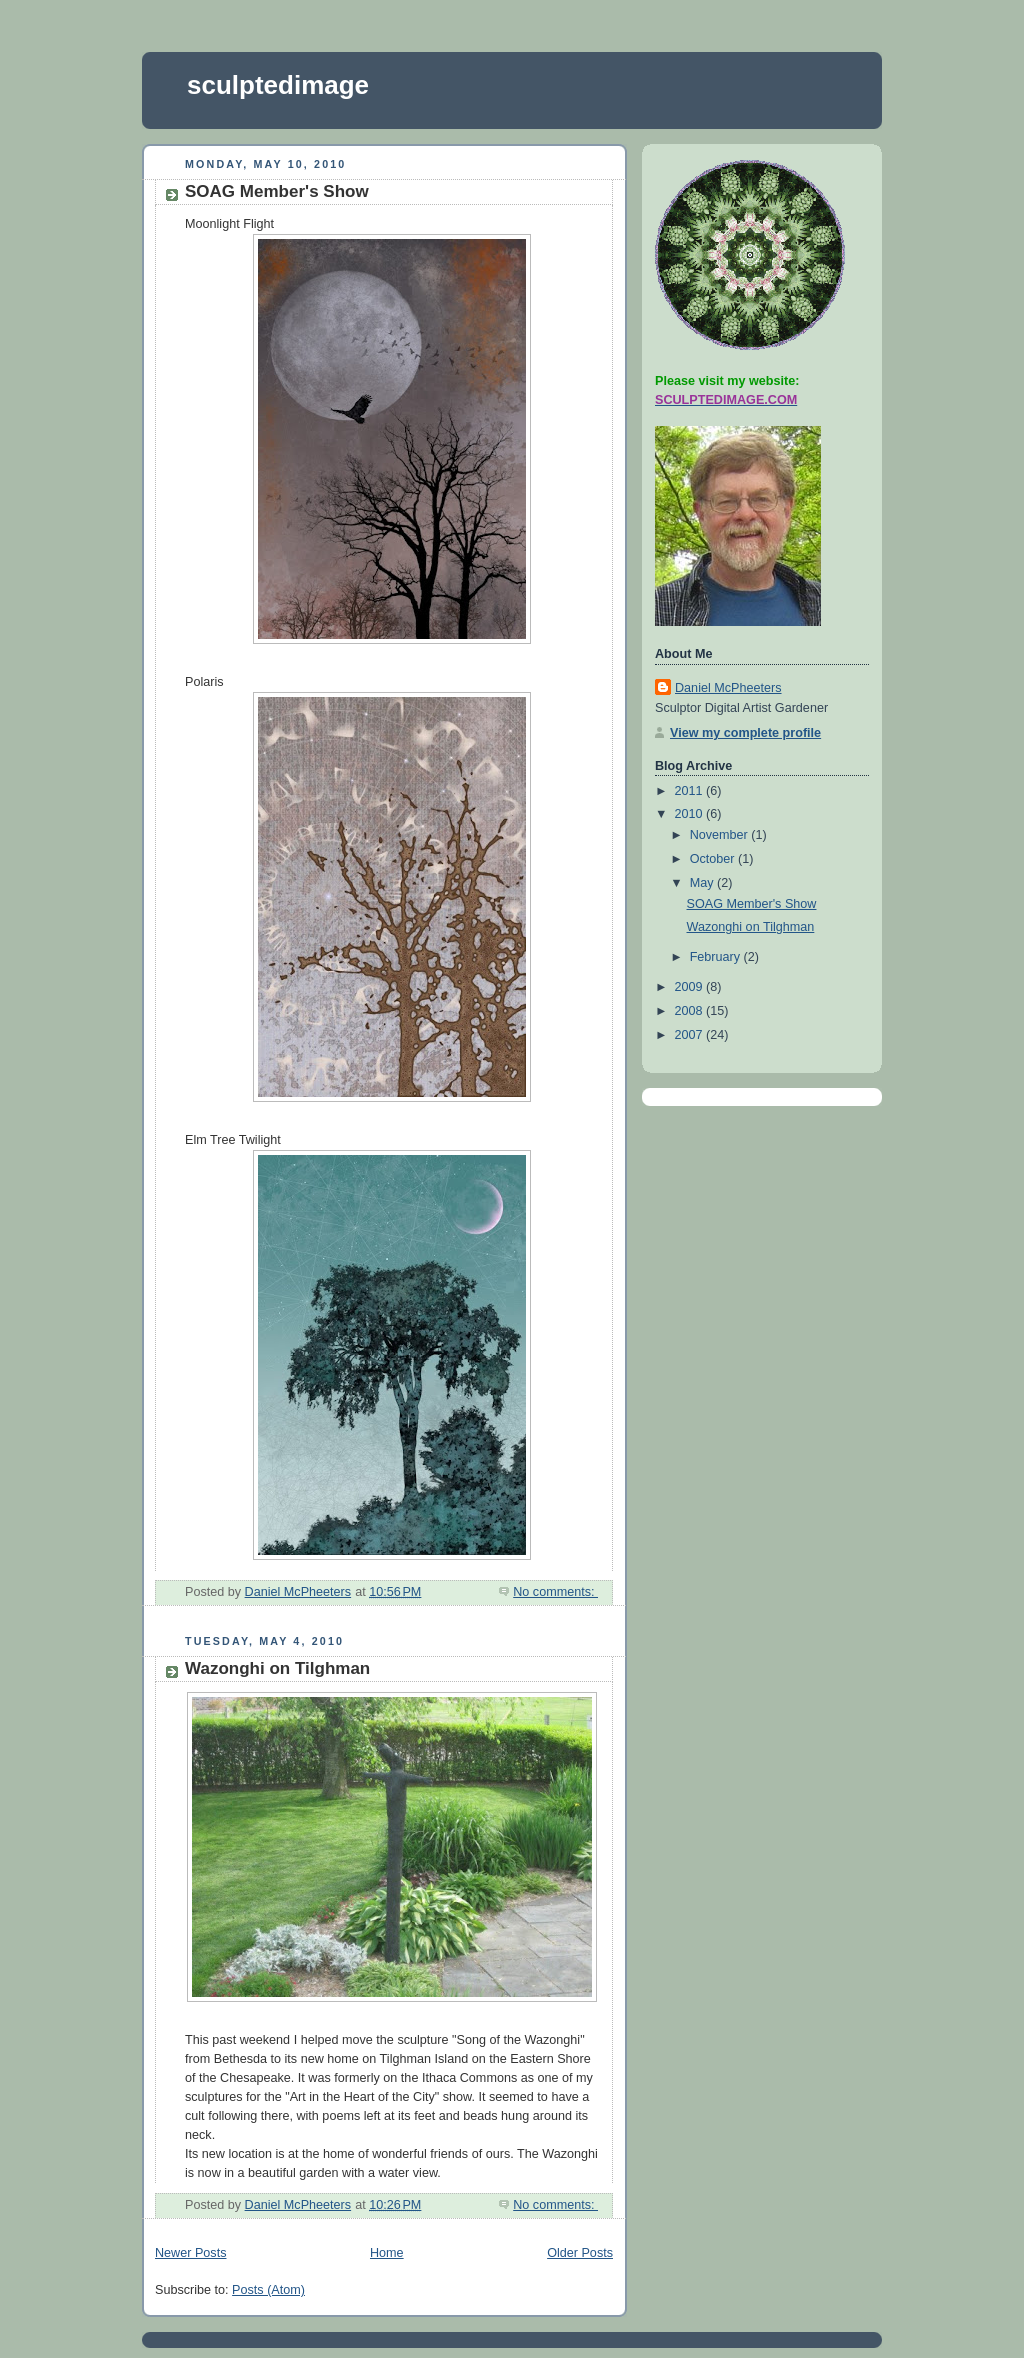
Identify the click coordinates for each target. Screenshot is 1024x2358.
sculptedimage (278, 85)
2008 (691, 1011)
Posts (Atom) (268, 2290)
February (717, 957)
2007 (691, 1035)
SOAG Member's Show (277, 191)
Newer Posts (190, 2253)
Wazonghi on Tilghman (277, 1668)
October (714, 859)
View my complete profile (745, 733)
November (721, 835)
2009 (691, 987)
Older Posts (580, 2253)
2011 (691, 791)
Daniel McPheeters (728, 688)
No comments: (555, 1592)
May (703, 883)
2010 (691, 814)
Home (387, 2253)
